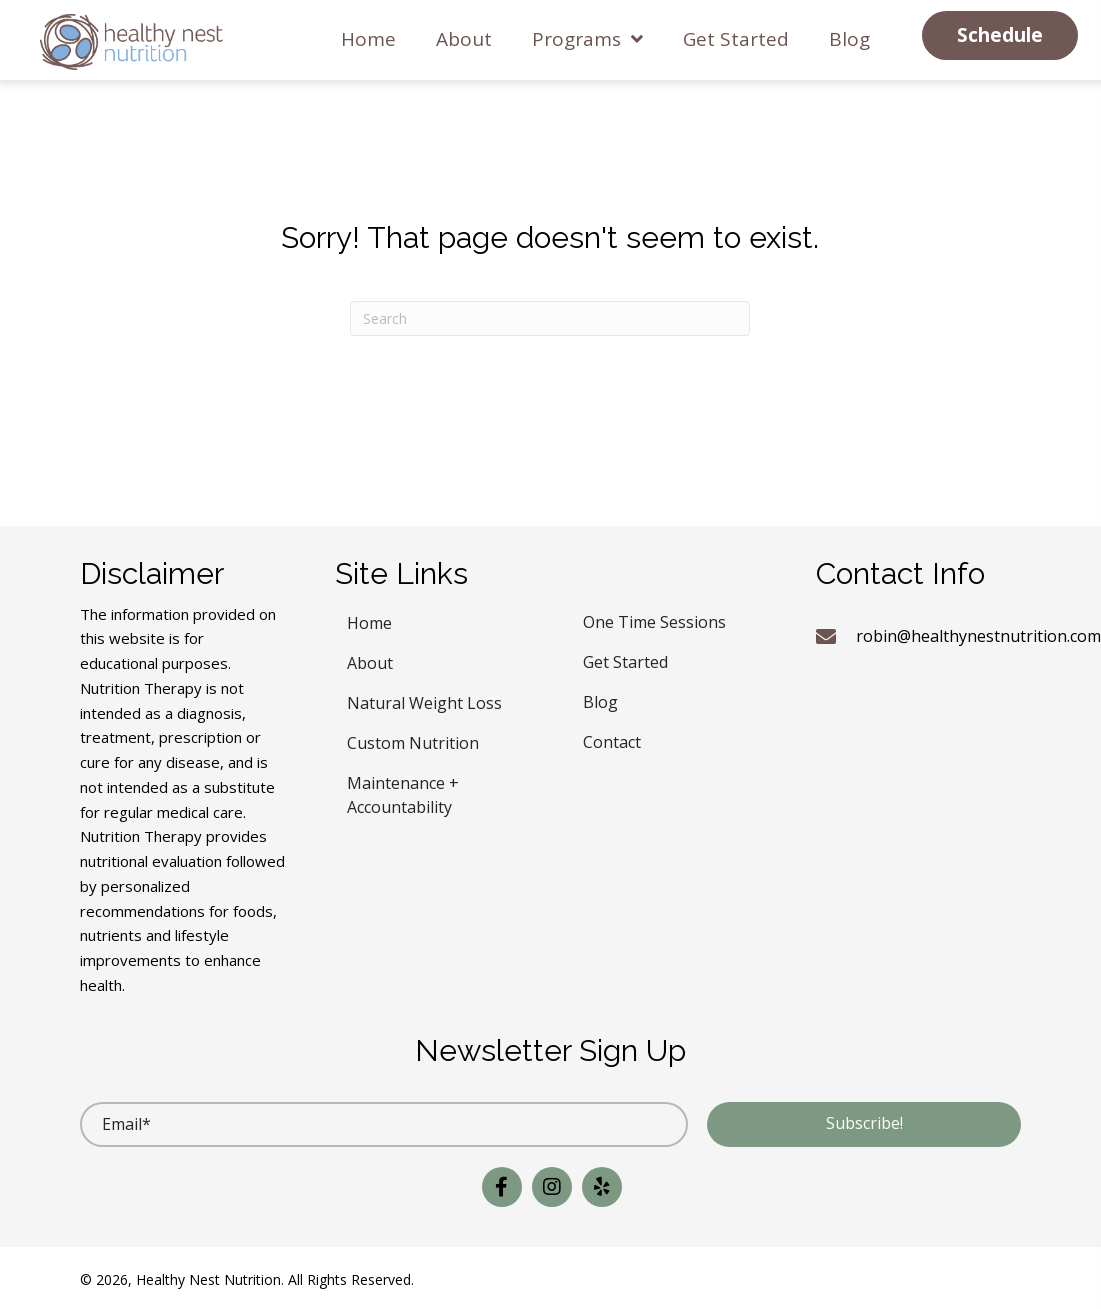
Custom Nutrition (413, 740)
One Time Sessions (654, 619)
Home (369, 620)
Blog (600, 699)
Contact (612, 739)
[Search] (550, 318)
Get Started (625, 659)
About (370, 660)
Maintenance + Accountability (403, 792)
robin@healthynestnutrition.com (978, 636)
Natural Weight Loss (424, 700)
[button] (1000, 35)
